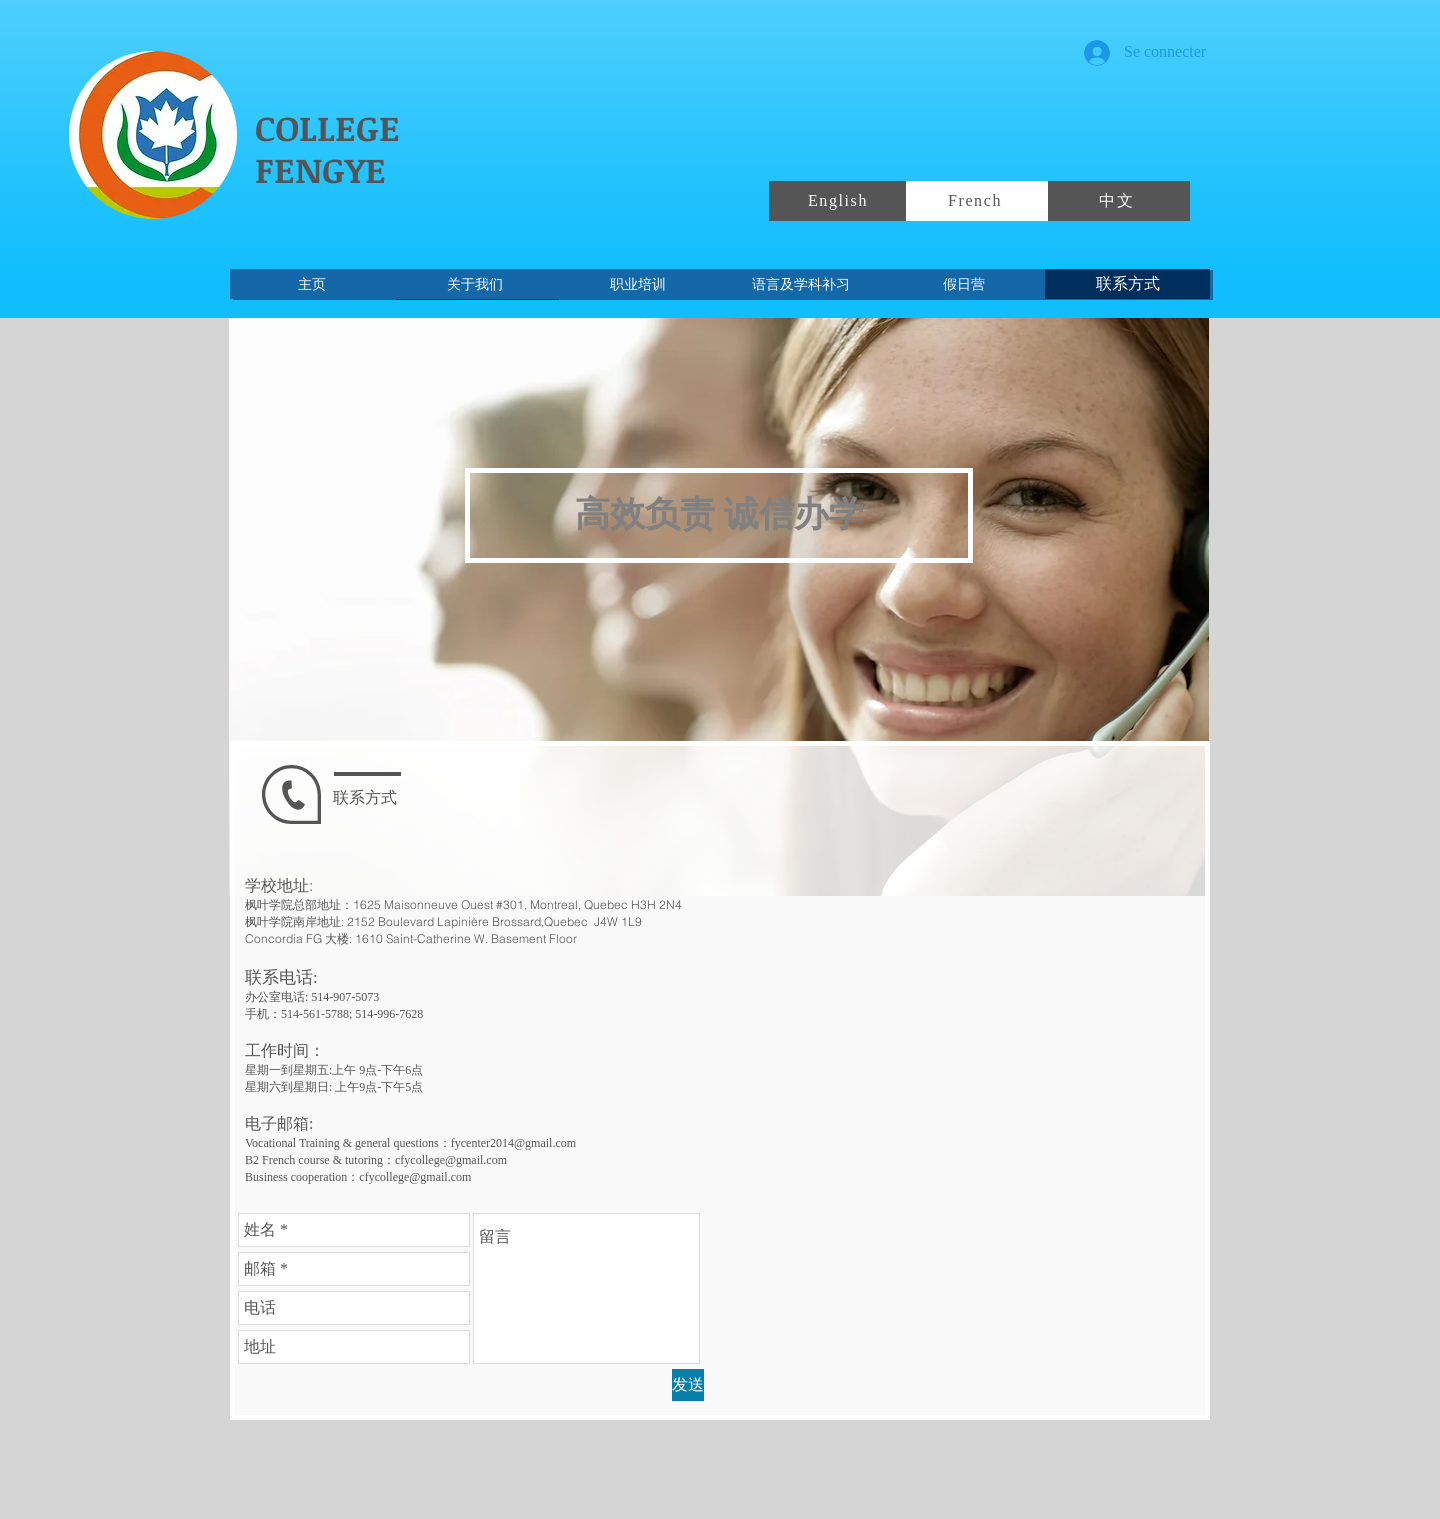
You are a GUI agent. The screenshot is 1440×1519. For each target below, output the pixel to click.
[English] (840, 201)
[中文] (1119, 201)
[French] (977, 201)
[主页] (311, 284)
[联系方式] (1127, 284)
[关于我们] (474, 284)
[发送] (688, 1385)
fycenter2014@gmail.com (513, 1143)
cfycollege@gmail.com (451, 1160)
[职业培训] (637, 284)
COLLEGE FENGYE (327, 148)
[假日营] (963, 284)
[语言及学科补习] (800, 284)
